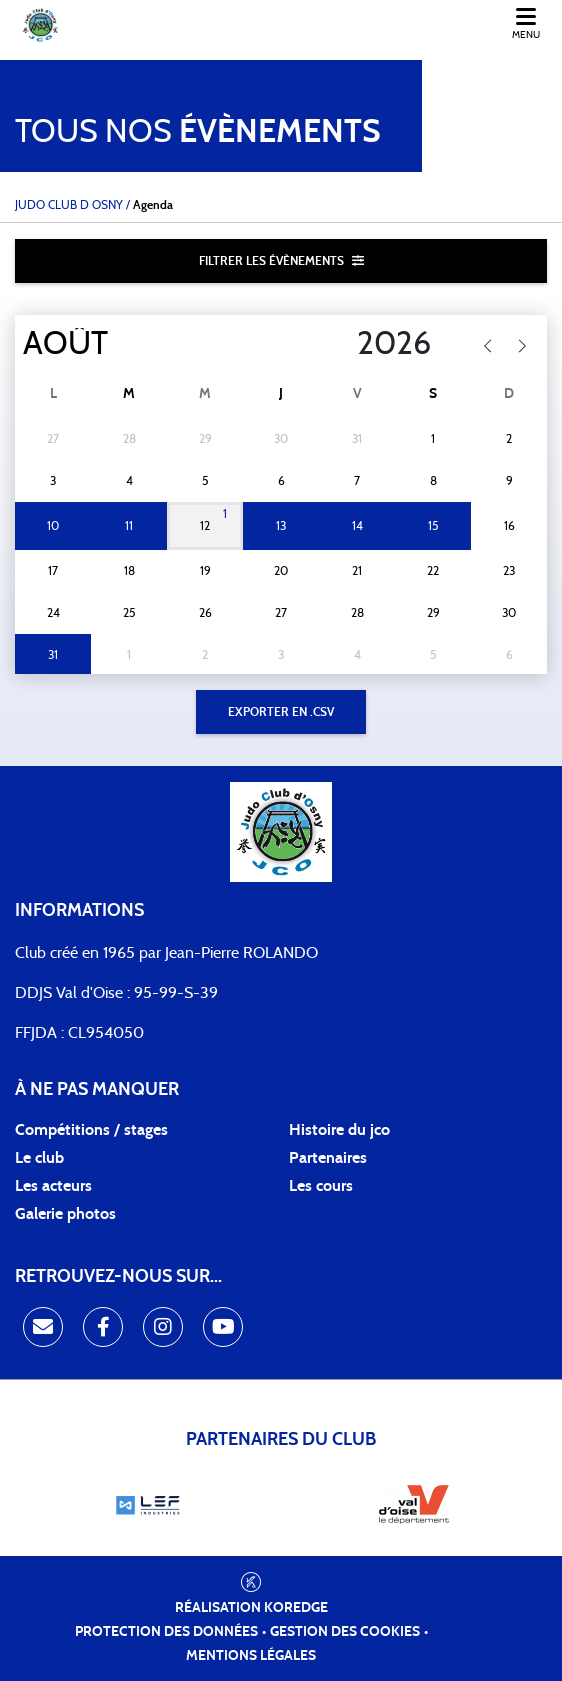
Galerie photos (65, 1214)
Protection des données (166, 1632)
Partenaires (328, 1158)
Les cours (321, 1186)
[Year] (341, 344)
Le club (39, 1158)
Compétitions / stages (91, 1130)
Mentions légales (251, 1656)
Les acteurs (53, 1186)
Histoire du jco (339, 1130)
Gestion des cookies (345, 1632)
